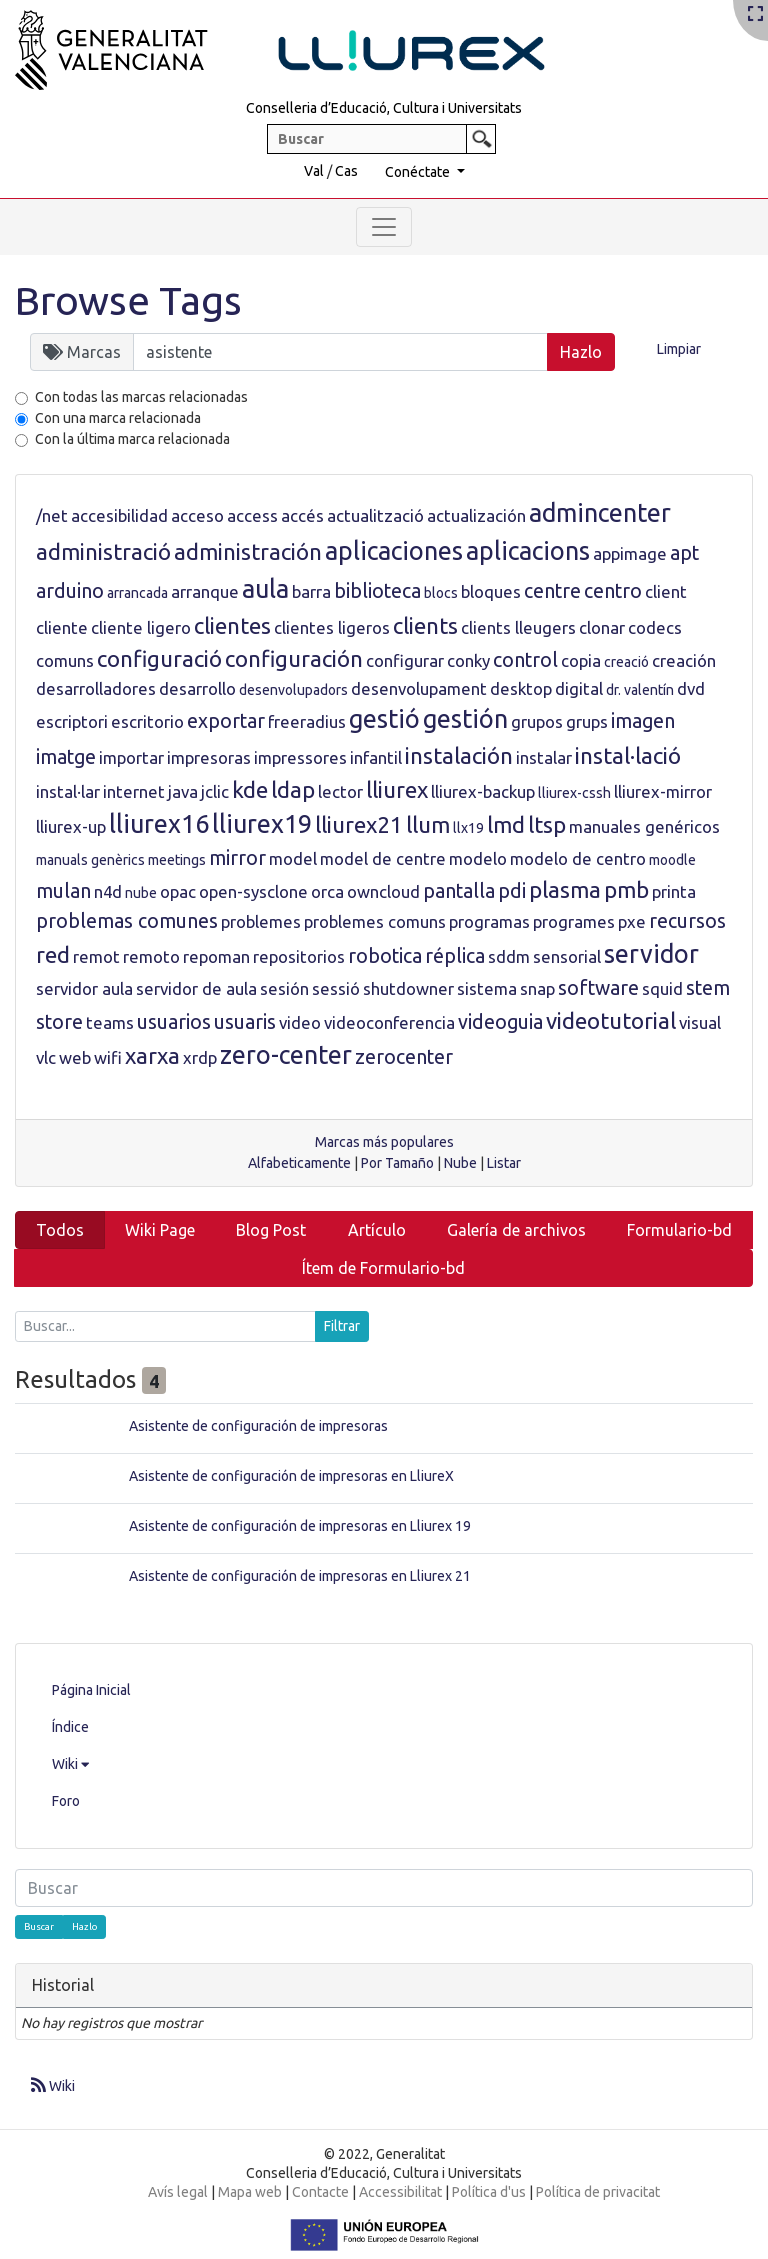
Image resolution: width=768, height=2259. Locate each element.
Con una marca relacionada (118, 418)
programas (489, 921)
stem (708, 988)
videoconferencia (389, 1022)
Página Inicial (91, 1690)
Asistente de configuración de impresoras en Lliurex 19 (300, 1526)
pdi (512, 891)
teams (110, 1022)
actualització (375, 515)
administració (103, 551)
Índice (70, 1727)
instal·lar (68, 791)
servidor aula (84, 988)
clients (425, 625)
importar (131, 757)
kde (250, 789)
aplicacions (528, 551)
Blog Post (271, 1230)
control (525, 660)
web (75, 1057)
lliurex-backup (483, 791)
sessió (336, 988)
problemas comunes (127, 921)
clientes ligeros (332, 627)
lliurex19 (262, 824)
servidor (651, 954)
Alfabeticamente (299, 1163)
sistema (487, 988)
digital (579, 688)
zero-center (286, 1055)
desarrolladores (96, 688)
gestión (465, 719)
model (293, 858)
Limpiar (679, 349)
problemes (261, 921)
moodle (672, 860)
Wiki (70, 1764)
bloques (491, 591)
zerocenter (404, 1057)
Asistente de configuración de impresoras (258, 1426)
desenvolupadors (293, 690)
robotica (385, 956)
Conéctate (419, 172)
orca (327, 891)
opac (178, 891)
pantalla (459, 891)
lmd (506, 824)
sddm (509, 956)
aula (265, 589)
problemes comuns (375, 921)
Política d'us (489, 2192)
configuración (294, 658)
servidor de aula (196, 988)
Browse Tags (128, 300)
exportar (226, 721)
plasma (565, 889)
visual (700, 1022)
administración (248, 551)
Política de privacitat (598, 2192)
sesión (284, 988)
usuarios (174, 1022)
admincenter (600, 513)
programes (574, 921)
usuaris (245, 1022)
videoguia (500, 1022)
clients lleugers (518, 627)
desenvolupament (419, 688)
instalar (544, 757)
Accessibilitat (400, 2192)
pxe (632, 921)
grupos (537, 721)
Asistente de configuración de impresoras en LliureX (291, 1476)
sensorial (567, 956)
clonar (602, 627)
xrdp (200, 1057)
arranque (205, 591)
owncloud (383, 891)
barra (311, 591)
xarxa (152, 1055)
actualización (476, 515)
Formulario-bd (679, 1230)
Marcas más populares (384, 1142)
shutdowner (408, 988)
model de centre (383, 858)
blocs (441, 593)
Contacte (320, 2192)
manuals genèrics (90, 860)
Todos (60, 1230)
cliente (62, 627)
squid (662, 988)
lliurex (397, 789)
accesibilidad (119, 515)
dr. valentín (640, 690)
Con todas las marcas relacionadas (141, 397)
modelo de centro (578, 858)
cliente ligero (141, 627)
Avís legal (178, 2192)
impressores (300, 757)
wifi (108, 1057)
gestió (384, 719)
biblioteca (377, 591)
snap (537, 988)
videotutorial (611, 1020)
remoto (151, 956)
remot (96, 956)
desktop (521, 688)
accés (302, 515)
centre (552, 591)
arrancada (137, 593)
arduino (70, 591)
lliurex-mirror (663, 791)
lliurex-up (71, 826)
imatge (66, 757)
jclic (215, 791)
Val (314, 171)
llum (428, 824)
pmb (626, 889)
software (598, 988)
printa (674, 891)
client (666, 591)
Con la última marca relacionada (132, 439)
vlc (46, 1057)
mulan (63, 891)
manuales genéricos (644, 826)
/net (52, 515)
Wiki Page (160, 1230)
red (53, 954)
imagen (643, 721)
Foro (66, 1801)
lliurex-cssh (574, 793)
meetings (177, 860)
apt (684, 553)
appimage (630, 553)
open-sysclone (253, 891)
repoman (216, 956)
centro (613, 591)
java (183, 791)
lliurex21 (359, 824)
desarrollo (197, 688)
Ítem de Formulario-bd (383, 1268)
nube (141, 893)
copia (581, 660)
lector (340, 791)
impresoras (209, 757)
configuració (159, 658)
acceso (197, 515)
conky (468, 660)
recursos (687, 921)
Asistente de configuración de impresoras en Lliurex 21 (300, 1576)
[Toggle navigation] (384, 227)
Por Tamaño (397, 1163)
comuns (65, 660)
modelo (478, 858)
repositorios (299, 956)
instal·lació (628, 755)
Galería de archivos (516, 1230)
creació (626, 662)
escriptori (72, 721)
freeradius (307, 721)
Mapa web (250, 2192)
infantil (376, 757)
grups (587, 721)
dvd (691, 688)
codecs (655, 627)
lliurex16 (159, 824)
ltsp (547, 824)
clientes (232, 625)
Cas (346, 171)
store (59, 1022)
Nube (460, 1163)
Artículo (377, 1230)
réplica (455, 956)
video (300, 1022)
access (252, 515)
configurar (405, 660)
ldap (293, 789)
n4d (108, 891)
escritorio (147, 721)
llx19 (468, 828)
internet (134, 791)
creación (684, 660)
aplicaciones (394, 551)
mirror (237, 858)
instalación (459, 755)
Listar (504, 1163)
